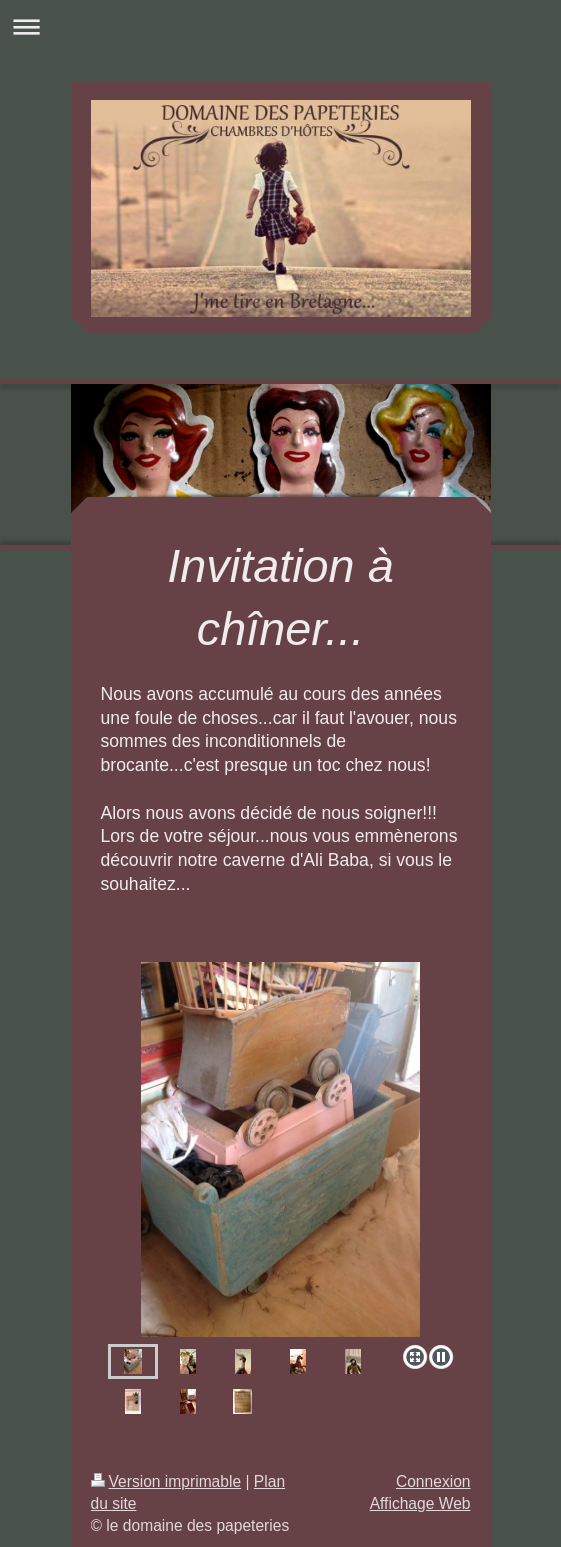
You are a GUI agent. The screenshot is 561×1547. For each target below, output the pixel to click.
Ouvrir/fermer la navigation (280, 26)
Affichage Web (420, 1503)
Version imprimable (166, 1481)
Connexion (433, 1481)
